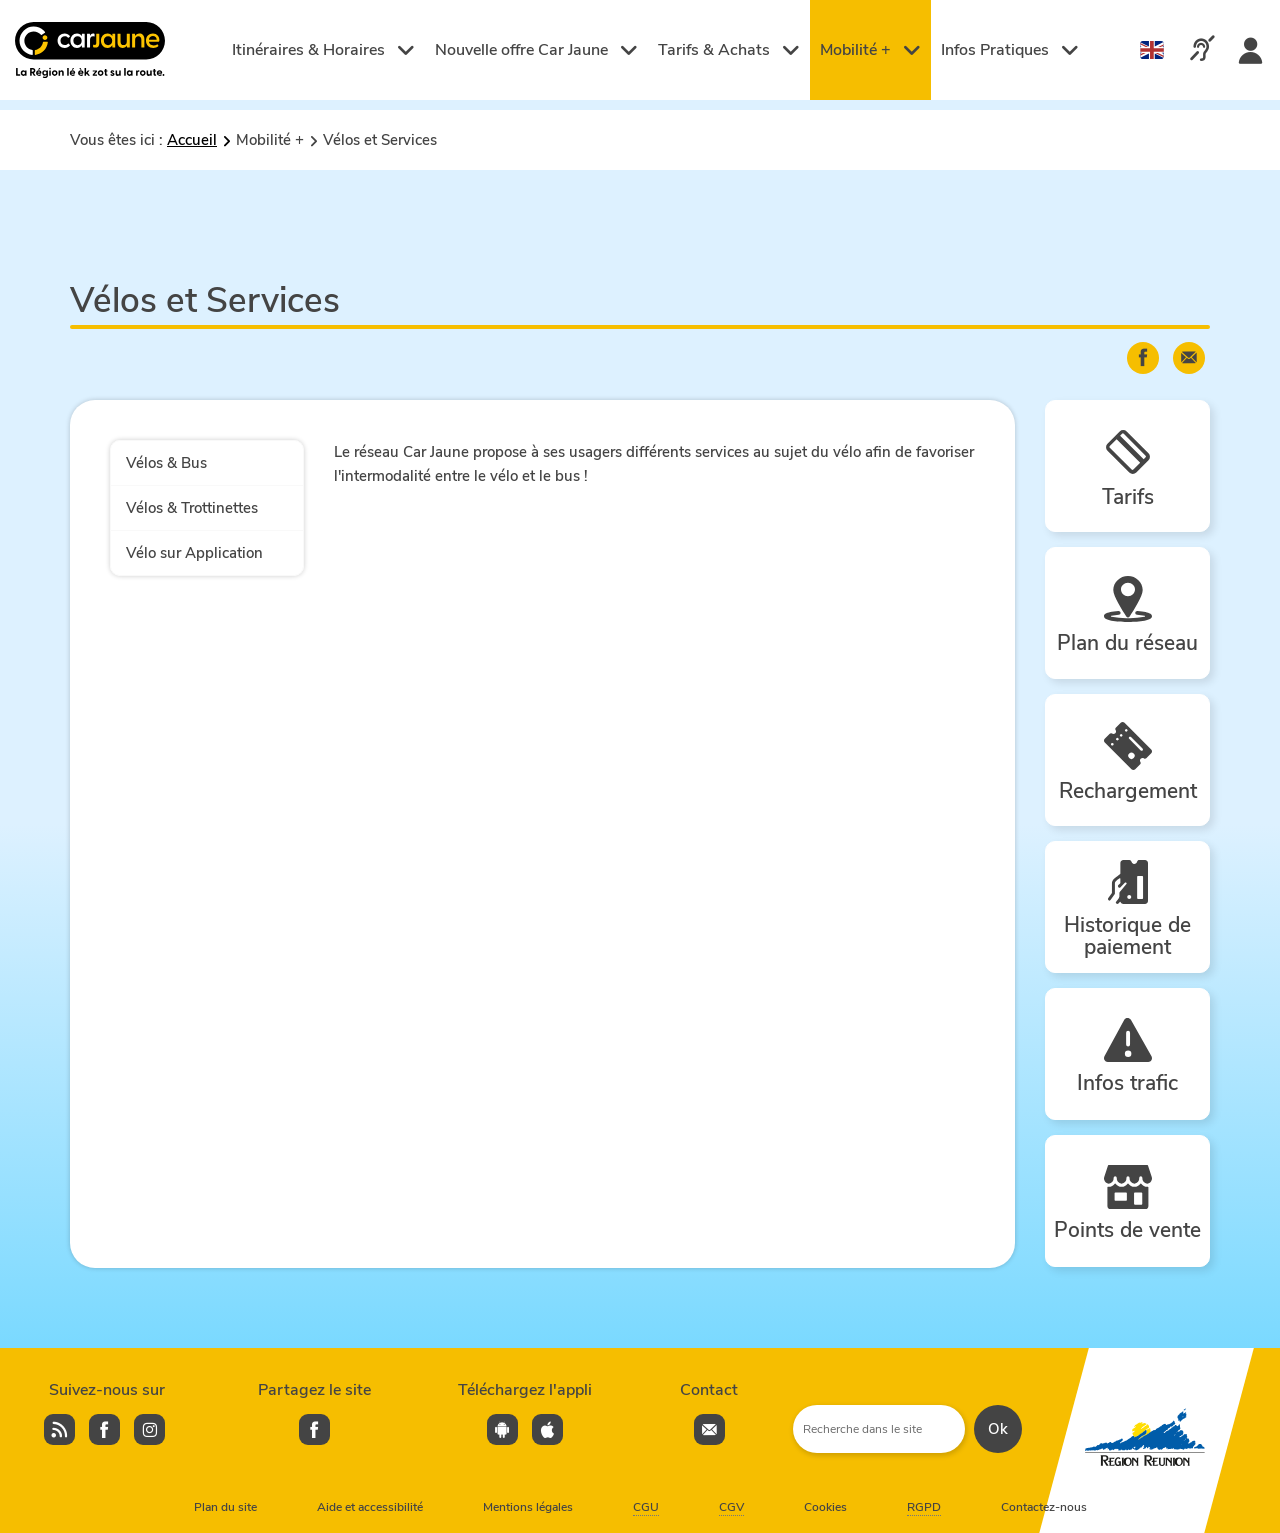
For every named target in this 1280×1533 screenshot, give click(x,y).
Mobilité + (870, 50)
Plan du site (225, 1507)
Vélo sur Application (194, 553)
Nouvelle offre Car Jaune (536, 50)
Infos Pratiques (1010, 50)
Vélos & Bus (166, 463)
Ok (998, 1429)
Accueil (192, 140)
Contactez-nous (1044, 1507)
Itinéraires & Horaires (323, 50)
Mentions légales (528, 1507)
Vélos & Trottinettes (192, 508)
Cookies (825, 1507)
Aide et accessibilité (370, 1507)
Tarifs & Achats (729, 50)
